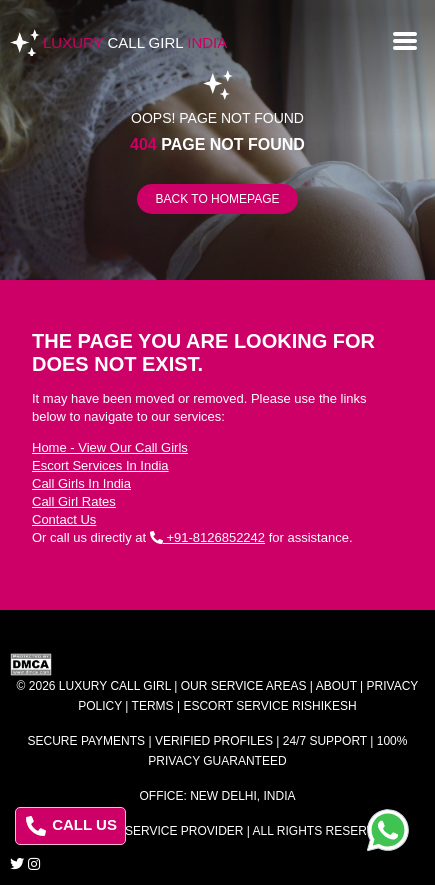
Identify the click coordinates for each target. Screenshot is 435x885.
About (336, 686)
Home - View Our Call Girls (110, 447)
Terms (153, 706)
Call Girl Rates (74, 501)
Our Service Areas (244, 686)
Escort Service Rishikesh (269, 706)
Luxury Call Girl (115, 686)
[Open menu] (405, 39)
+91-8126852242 (207, 537)
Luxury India (135, 42)
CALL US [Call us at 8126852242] (71, 826)
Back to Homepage (217, 199)
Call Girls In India (81, 483)
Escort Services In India (100, 465)
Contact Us (64, 519)
